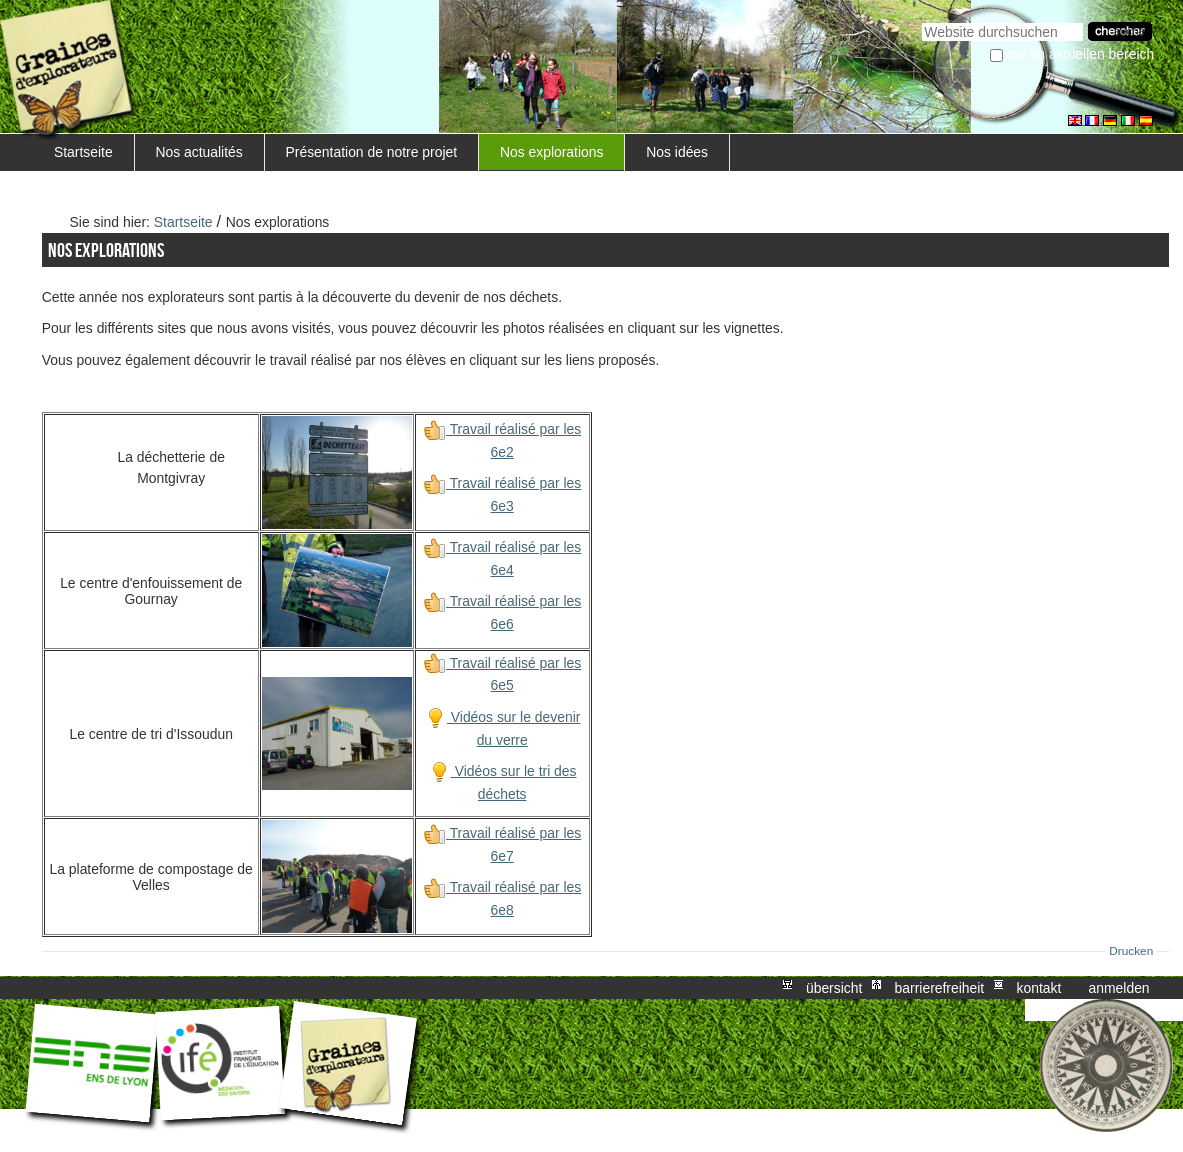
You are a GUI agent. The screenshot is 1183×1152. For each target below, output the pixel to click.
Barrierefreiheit (940, 988)
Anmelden (1119, 988)
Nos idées (677, 152)
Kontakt (1038, 988)
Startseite (83, 152)
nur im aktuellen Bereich (1081, 54)
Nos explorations (552, 152)
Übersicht (834, 988)
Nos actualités (198, 152)
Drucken (1131, 951)
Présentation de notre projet (372, 152)
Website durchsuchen (921, 20)
